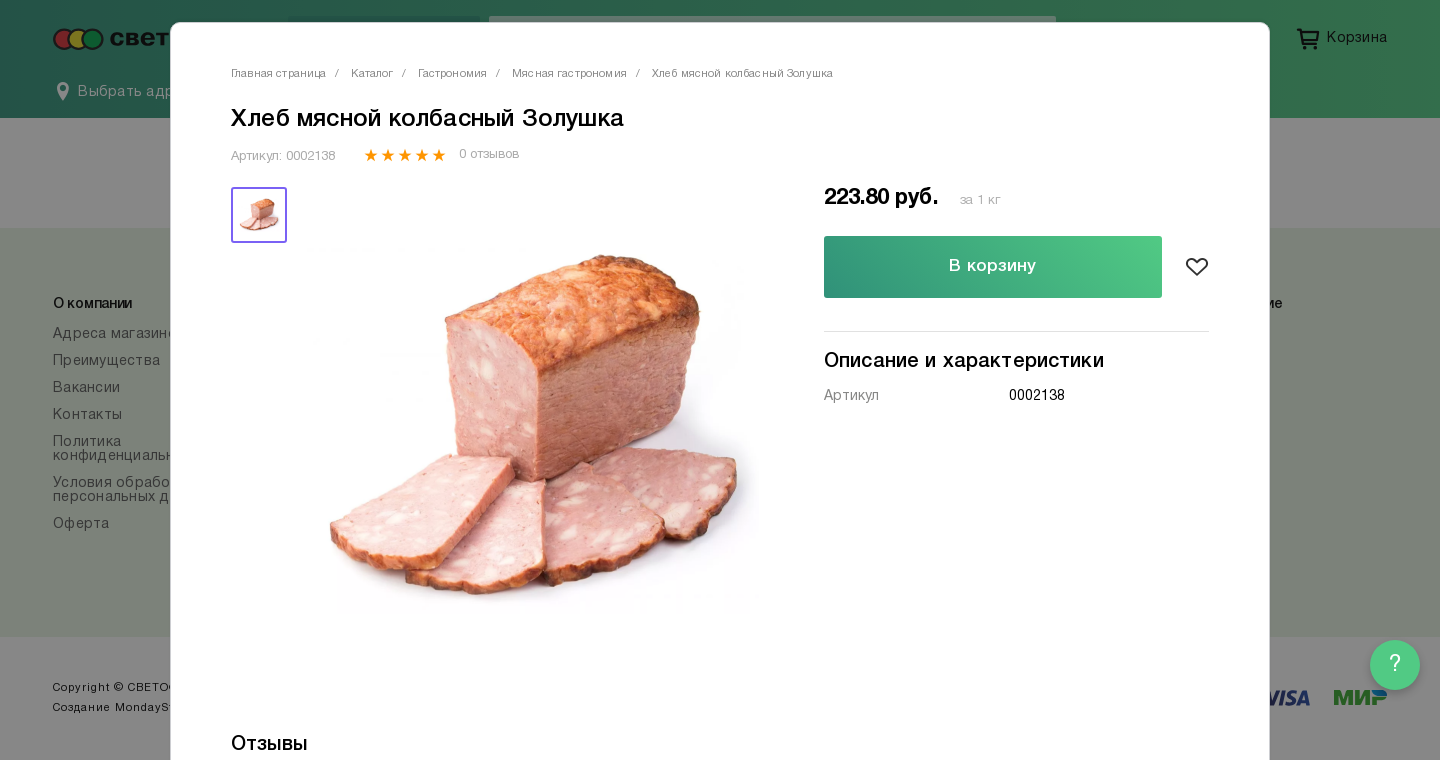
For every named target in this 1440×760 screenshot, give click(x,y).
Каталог (372, 74)
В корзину (992, 266)
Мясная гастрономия (569, 74)
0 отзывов (488, 155)
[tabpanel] (533, 424)
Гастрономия (452, 74)
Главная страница (278, 74)
